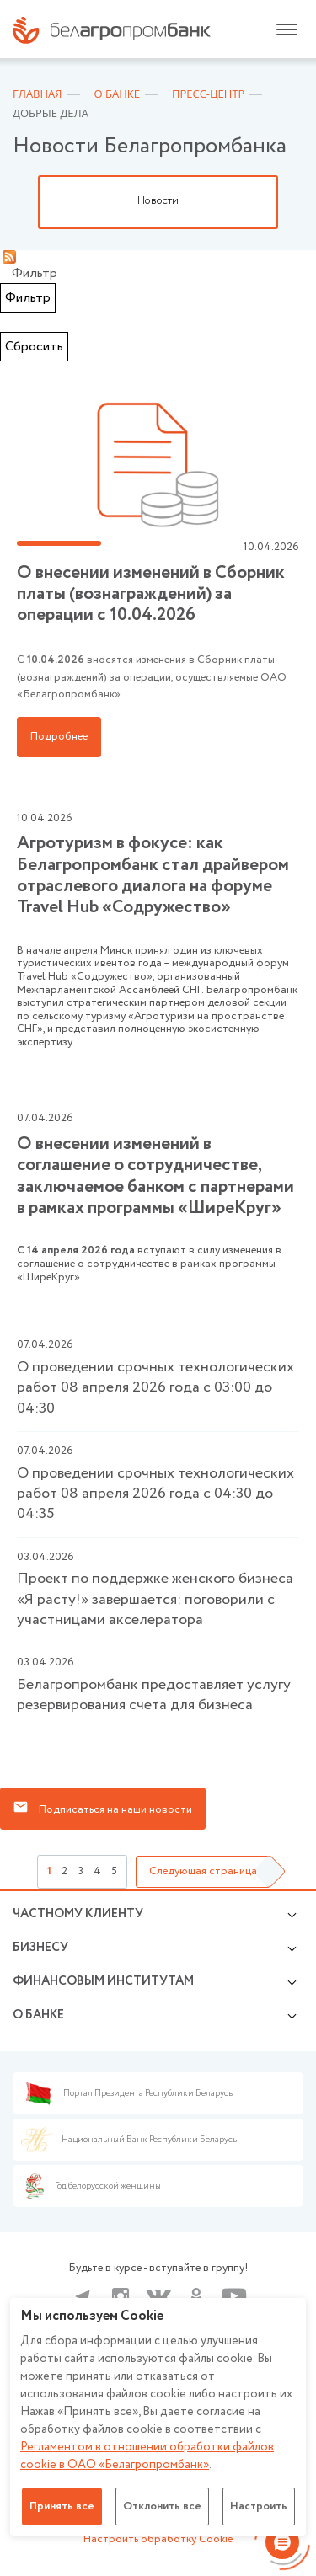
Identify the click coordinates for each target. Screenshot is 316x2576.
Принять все (61, 2507)
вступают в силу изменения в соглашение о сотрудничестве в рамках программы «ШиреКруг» (158, 1197)
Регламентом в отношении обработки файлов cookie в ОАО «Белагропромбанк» (147, 2456)
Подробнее (59, 737)
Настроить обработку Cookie (158, 2539)
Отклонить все (162, 2507)
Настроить (258, 2507)
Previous (21, 202)
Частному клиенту (78, 1914)
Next (295, 202)
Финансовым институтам (103, 1981)
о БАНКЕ (38, 2015)
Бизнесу (40, 1947)
